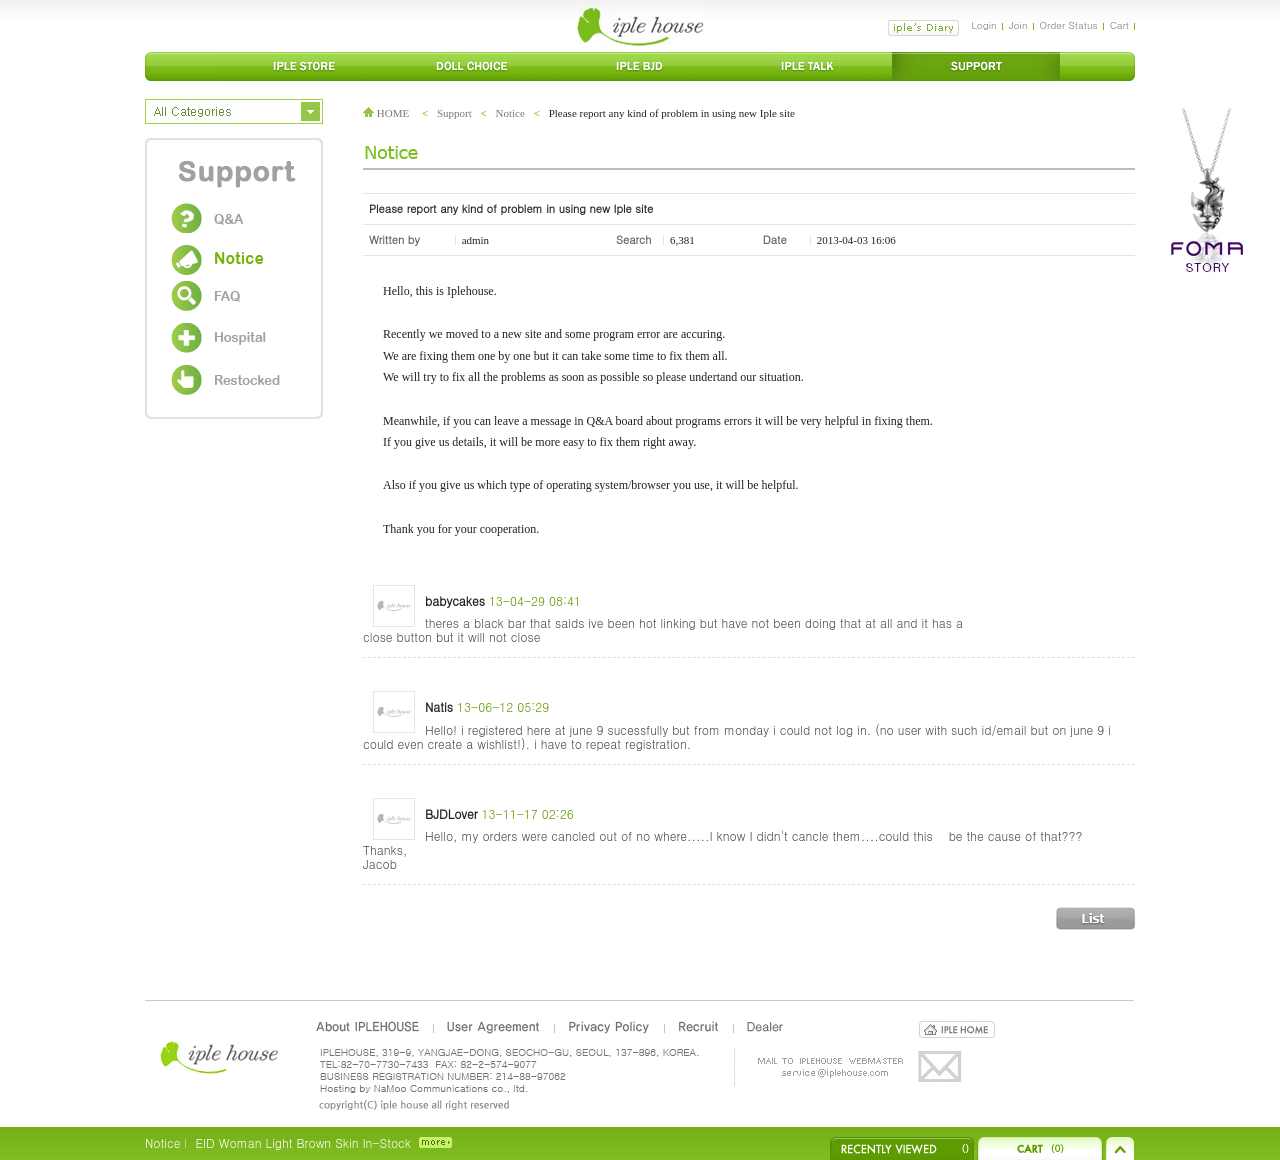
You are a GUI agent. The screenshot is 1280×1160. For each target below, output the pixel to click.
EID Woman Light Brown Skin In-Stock (302, 1142)
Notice (510, 113)
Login (983, 25)
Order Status (1069, 25)
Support (454, 113)
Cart (1119, 25)
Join (1018, 25)
